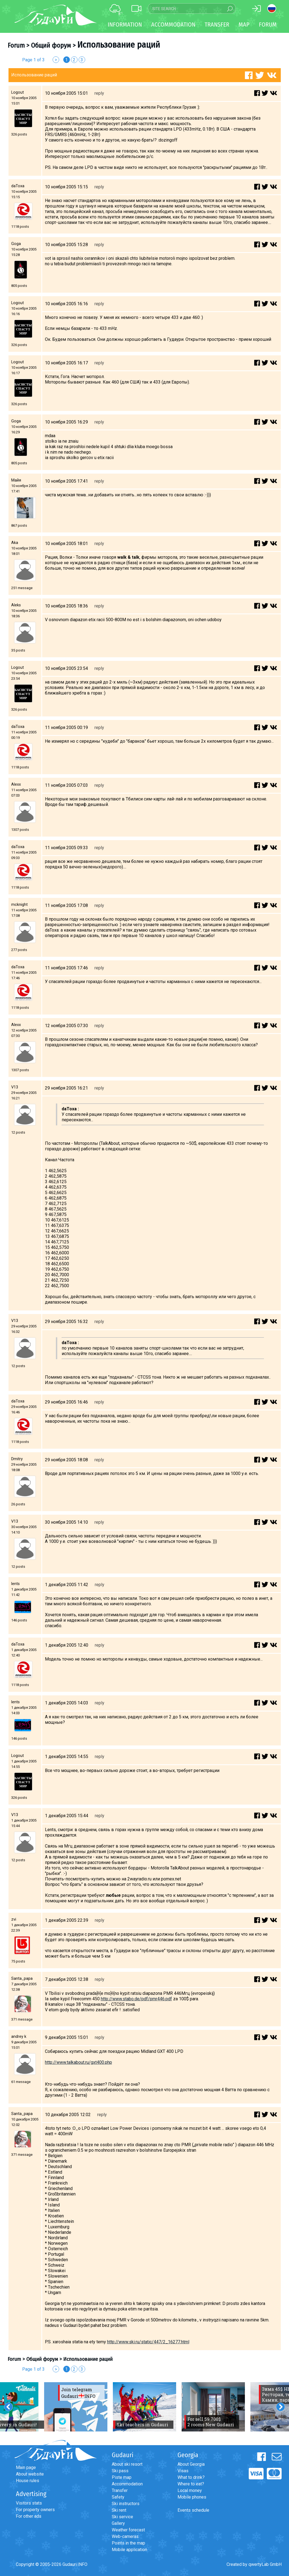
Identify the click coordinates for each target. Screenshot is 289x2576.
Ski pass (120, 2470)
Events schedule (193, 2510)
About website (30, 2474)
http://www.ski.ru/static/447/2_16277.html (148, 2341)
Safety (118, 2497)
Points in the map (128, 2543)
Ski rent (119, 2510)
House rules (27, 2480)
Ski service (122, 2516)
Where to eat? (191, 2483)
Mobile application (129, 2549)
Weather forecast (128, 2529)
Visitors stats (29, 2503)
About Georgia (191, 2464)
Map (244, 24)
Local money (190, 2490)
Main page (26, 2467)
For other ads (28, 2516)
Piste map (121, 2477)
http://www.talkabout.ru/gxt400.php (78, 2062)
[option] (75, 2406)
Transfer (120, 2490)
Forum (268, 24)
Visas (183, 2470)
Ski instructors (125, 2503)
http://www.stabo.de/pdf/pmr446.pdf (136, 1998)
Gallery (118, 2523)
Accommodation (127, 2483)
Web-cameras (125, 2536)
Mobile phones (192, 2497)
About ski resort (127, 2464)
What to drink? (191, 2477)
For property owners (35, 2509)
